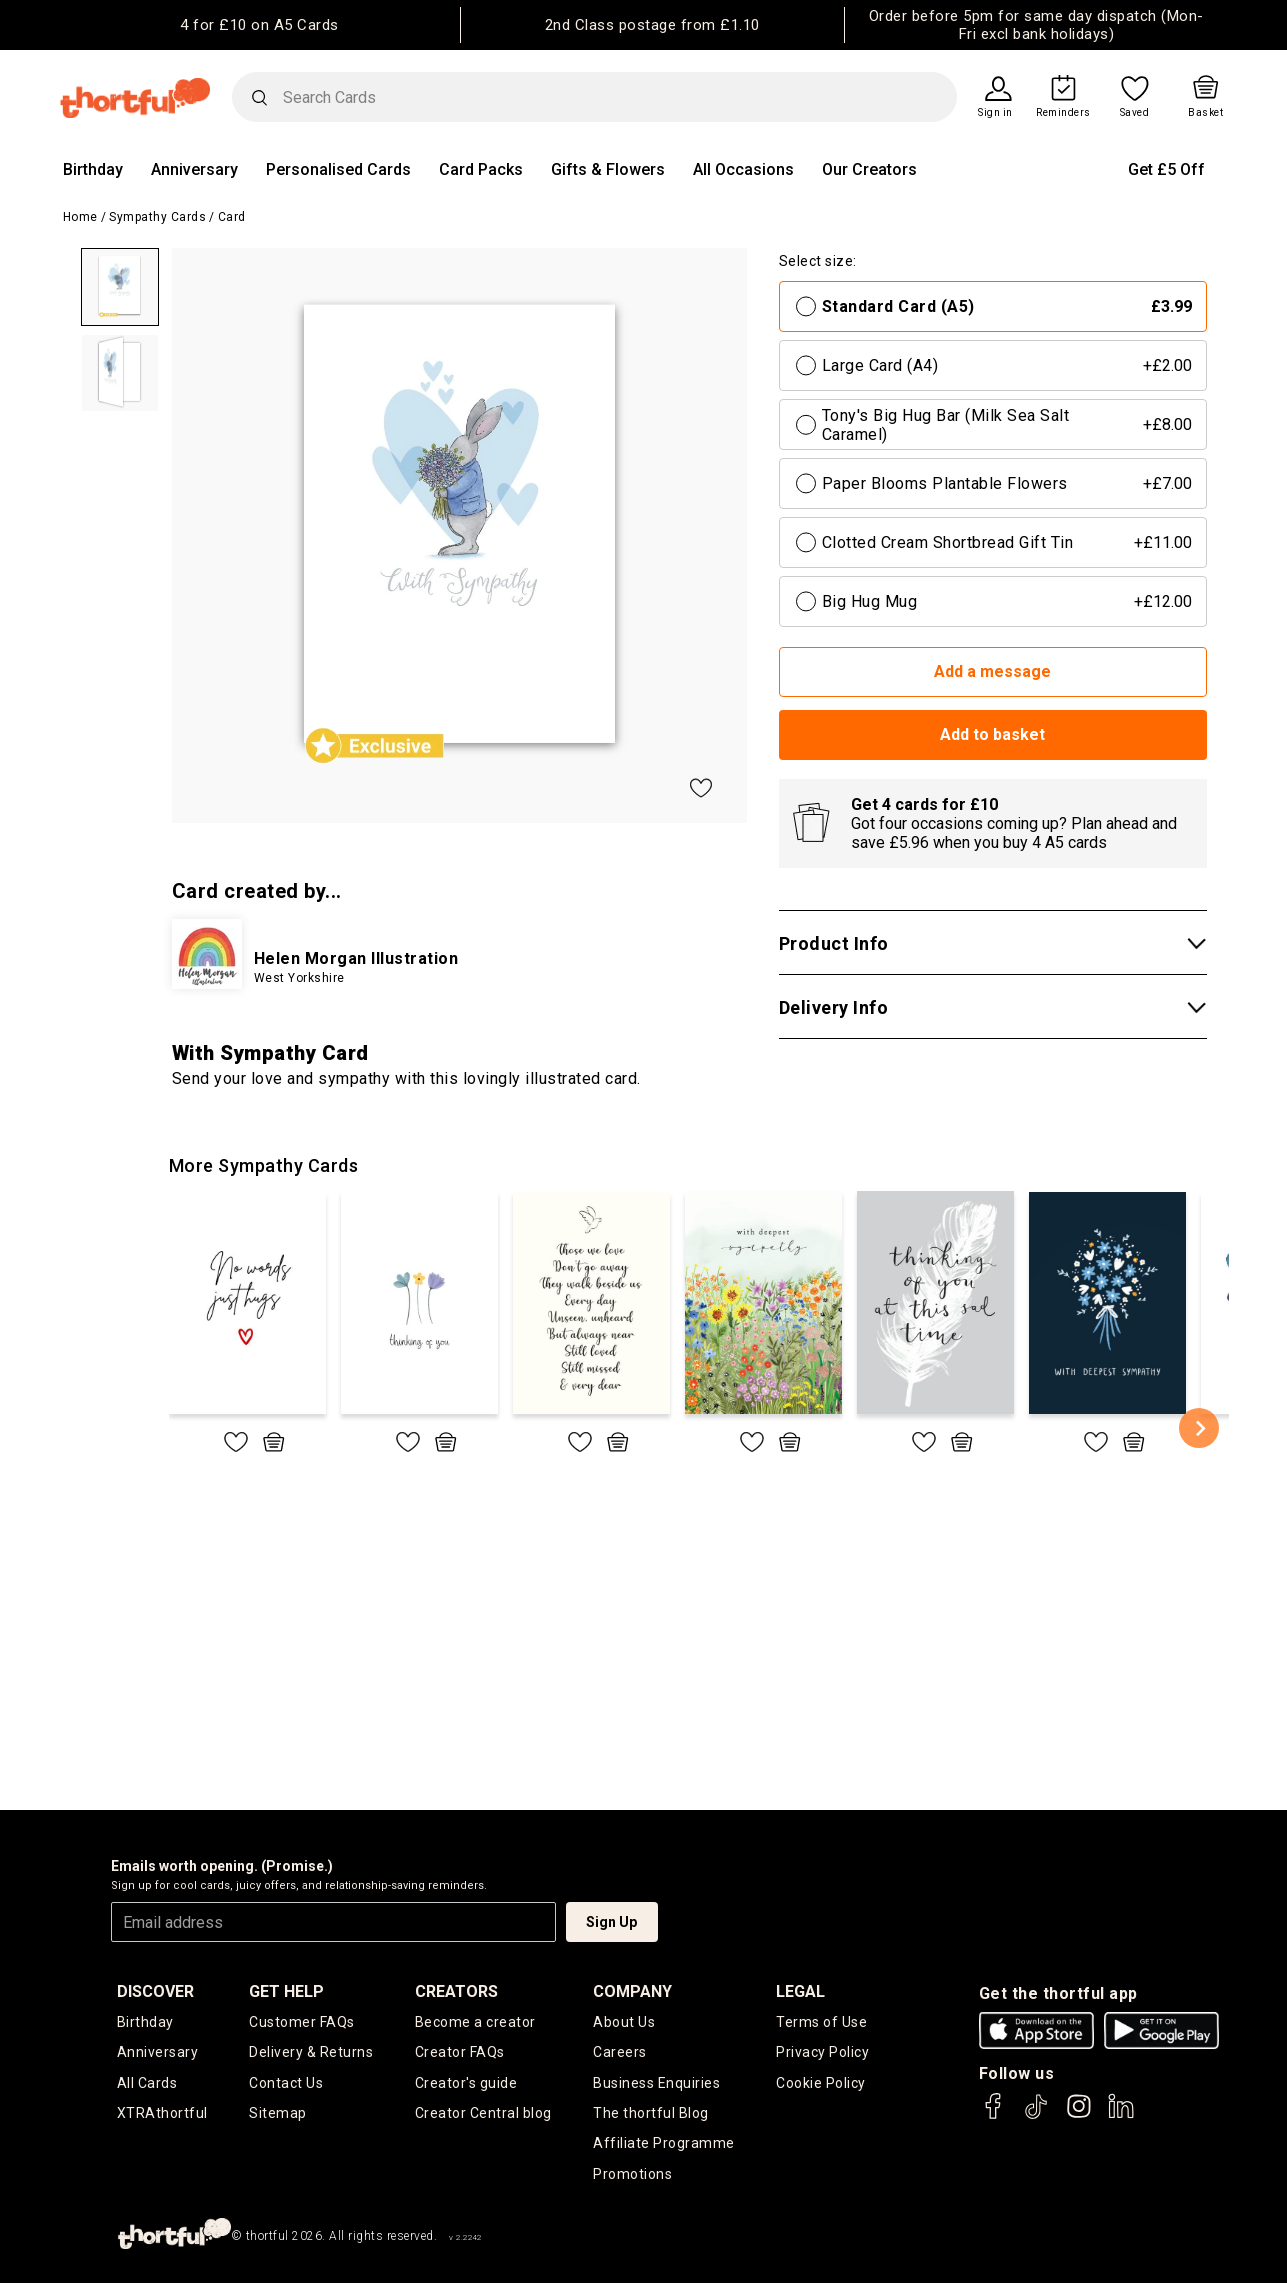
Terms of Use (821, 2022)
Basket (1205, 113)
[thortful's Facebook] (994, 2115)
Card (232, 217)
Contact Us (286, 2084)
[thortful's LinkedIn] (1121, 2115)
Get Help (286, 1991)
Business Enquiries (656, 2084)
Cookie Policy (821, 2084)
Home (80, 217)
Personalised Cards (338, 169)
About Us (624, 2022)
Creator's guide (466, 2084)
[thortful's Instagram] (1079, 2115)
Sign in (995, 113)
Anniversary (194, 169)
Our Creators (869, 169)
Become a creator (475, 2022)
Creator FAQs (460, 2053)
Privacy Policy (822, 2053)
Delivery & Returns (311, 2053)
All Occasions (743, 169)
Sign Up (611, 1922)
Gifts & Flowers (608, 169)
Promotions (632, 2178)
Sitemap (278, 2115)
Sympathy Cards (157, 217)
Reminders (1063, 113)
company (632, 1991)
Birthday (93, 169)
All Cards (147, 2084)
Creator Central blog (483, 2115)
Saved (1135, 113)
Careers (620, 2053)
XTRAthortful (162, 2115)
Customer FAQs (302, 2022)
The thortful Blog (651, 2115)
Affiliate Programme (664, 2147)
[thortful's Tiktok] (1036, 2115)
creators (456, 1991)
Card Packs (481, 169)
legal (800, 1991)
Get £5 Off (1166, 169)
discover (155, 1991)
